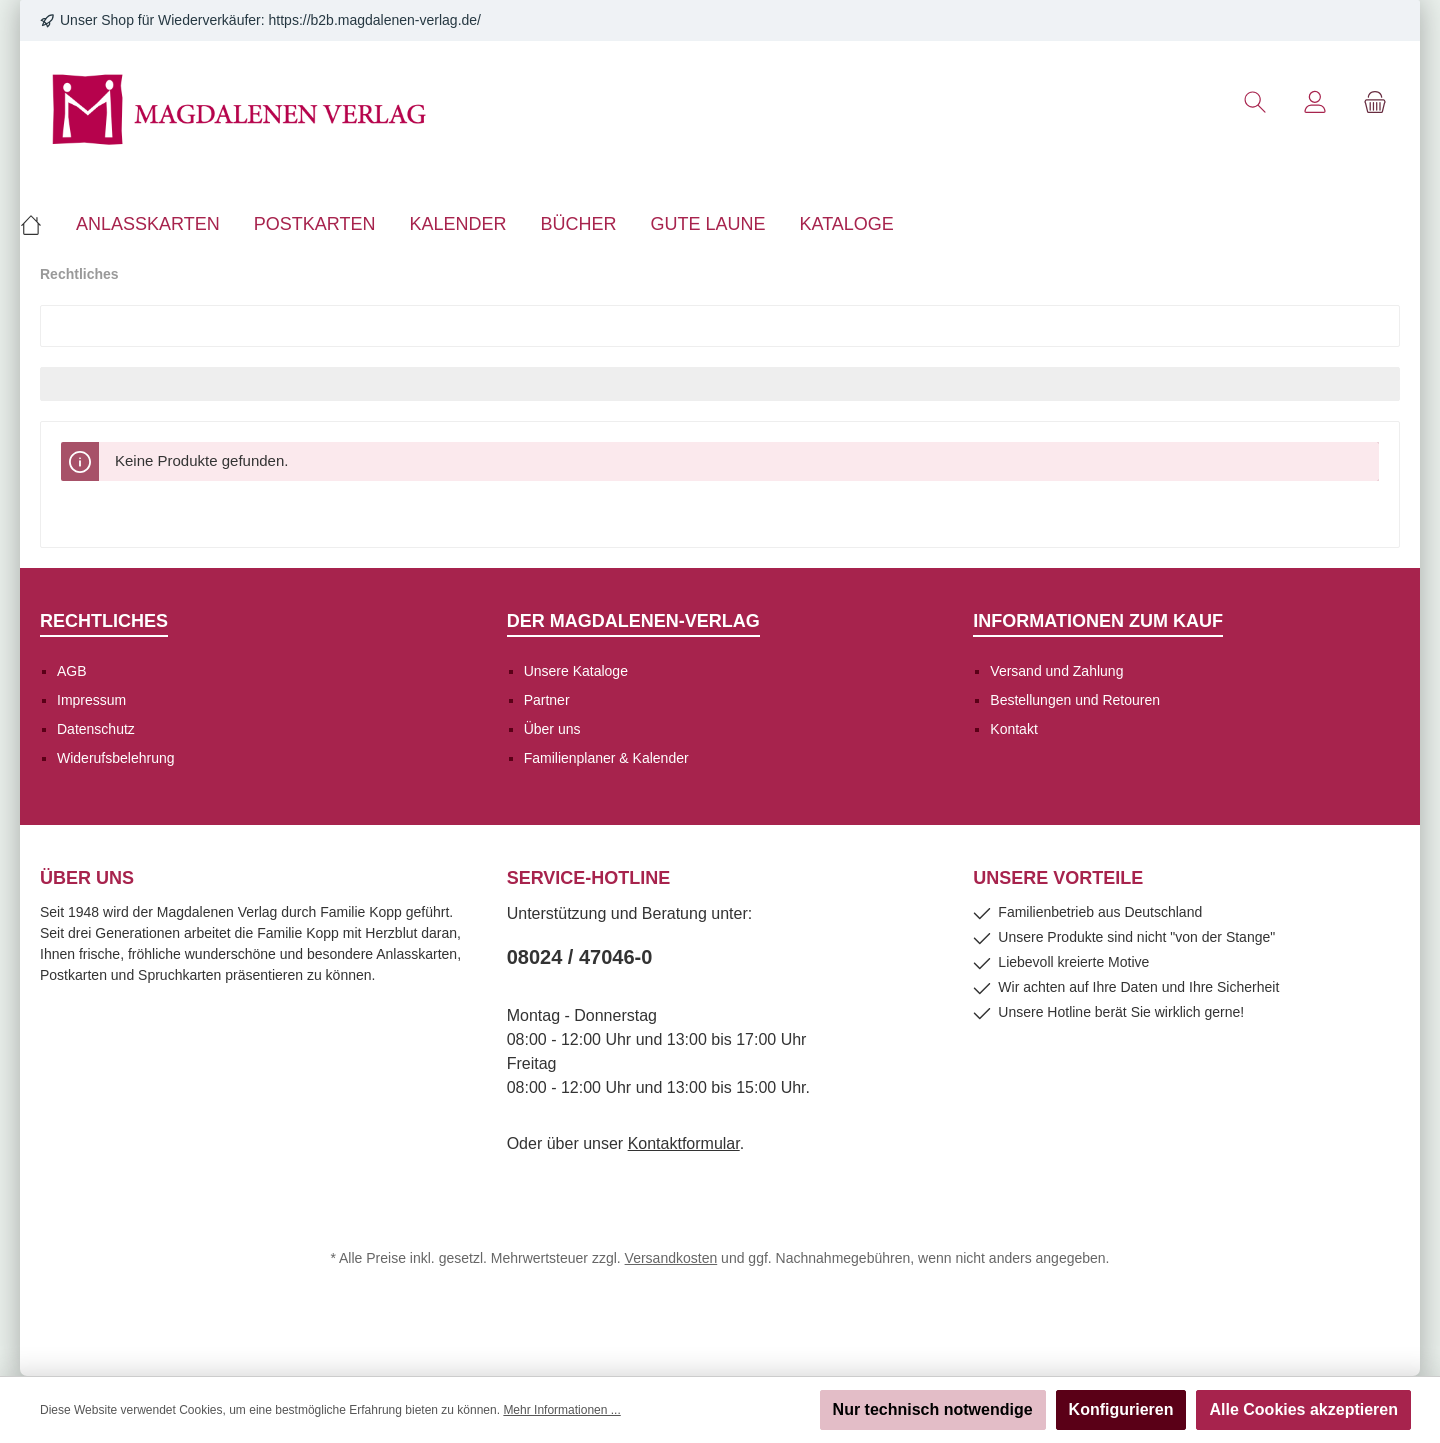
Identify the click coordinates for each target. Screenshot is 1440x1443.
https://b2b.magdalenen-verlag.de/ (375, 20)
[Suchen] (1255, 102)
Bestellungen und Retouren (1075, 700)
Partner (547, 700)
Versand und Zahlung (1056, 671)
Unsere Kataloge (576, 671)
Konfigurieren (1121, 1409)
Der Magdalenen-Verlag (633, 621)
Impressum (91, 700)
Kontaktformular (684, 1143)
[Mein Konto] (1315, 102)
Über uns (552, 729)
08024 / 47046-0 (580, 957)
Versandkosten (671, 1258)
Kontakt (1013, 729)
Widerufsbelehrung (116, 758)
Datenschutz (96, 729)
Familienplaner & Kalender (606, 758)
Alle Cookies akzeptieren (1303, 1409)
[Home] (39, 224)
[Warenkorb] (1375, 102)
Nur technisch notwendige (933, 1409)
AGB (72, 671)
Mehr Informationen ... (561, 1410)
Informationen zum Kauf (1098, 621)
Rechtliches (104, 621)
